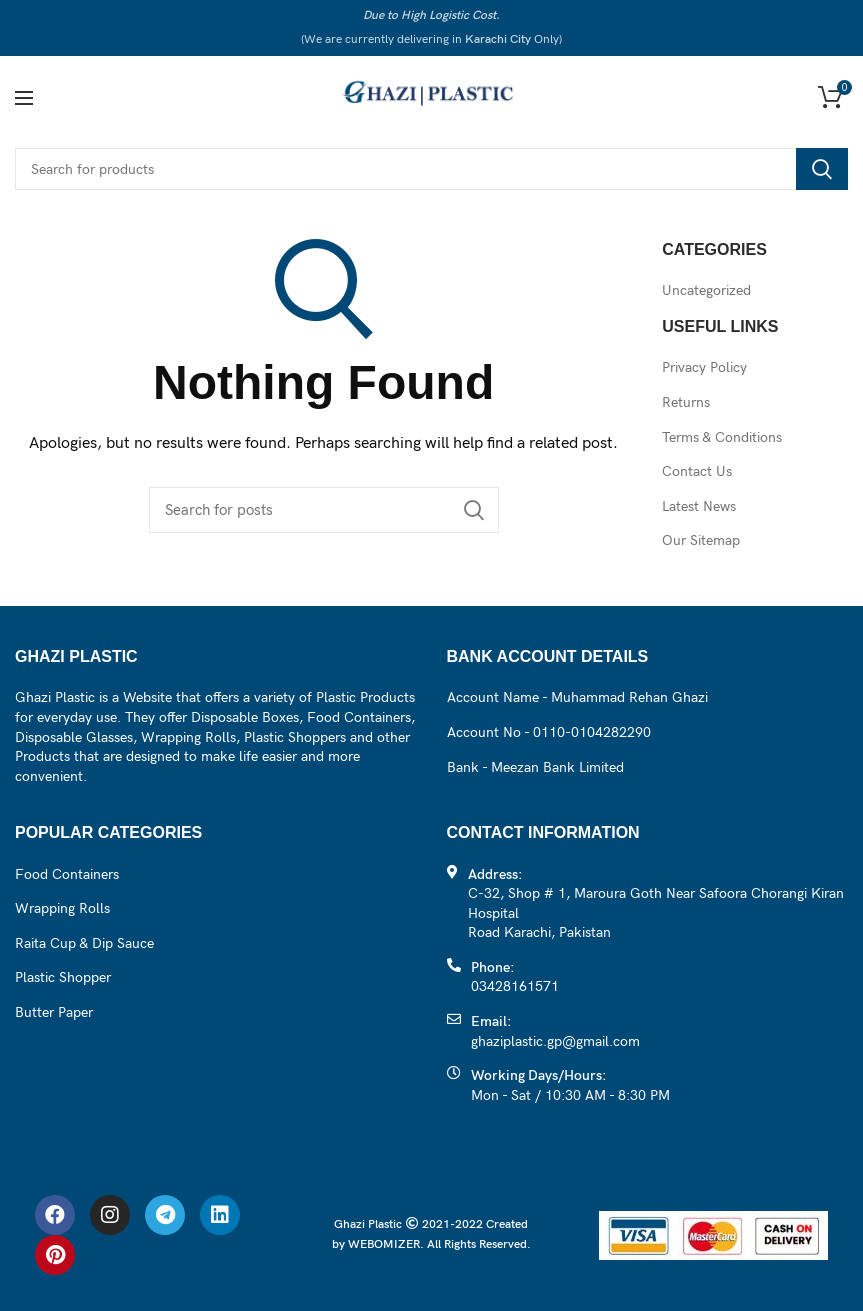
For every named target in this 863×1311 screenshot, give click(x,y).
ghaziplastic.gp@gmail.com (555, 1041)
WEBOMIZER (384, 1244)
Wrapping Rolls (62, 908)
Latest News (699, 506)
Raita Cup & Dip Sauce (84, 943)
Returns (686, 402)
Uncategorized (706, 290)
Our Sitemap (701, 540)
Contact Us (697, 471)
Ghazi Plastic (369, 1224)
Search (822, 169)
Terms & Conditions (722, 437)
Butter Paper (54, 1012)
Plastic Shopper (63, 977)
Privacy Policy (704, 367)
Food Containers (67, 874)
